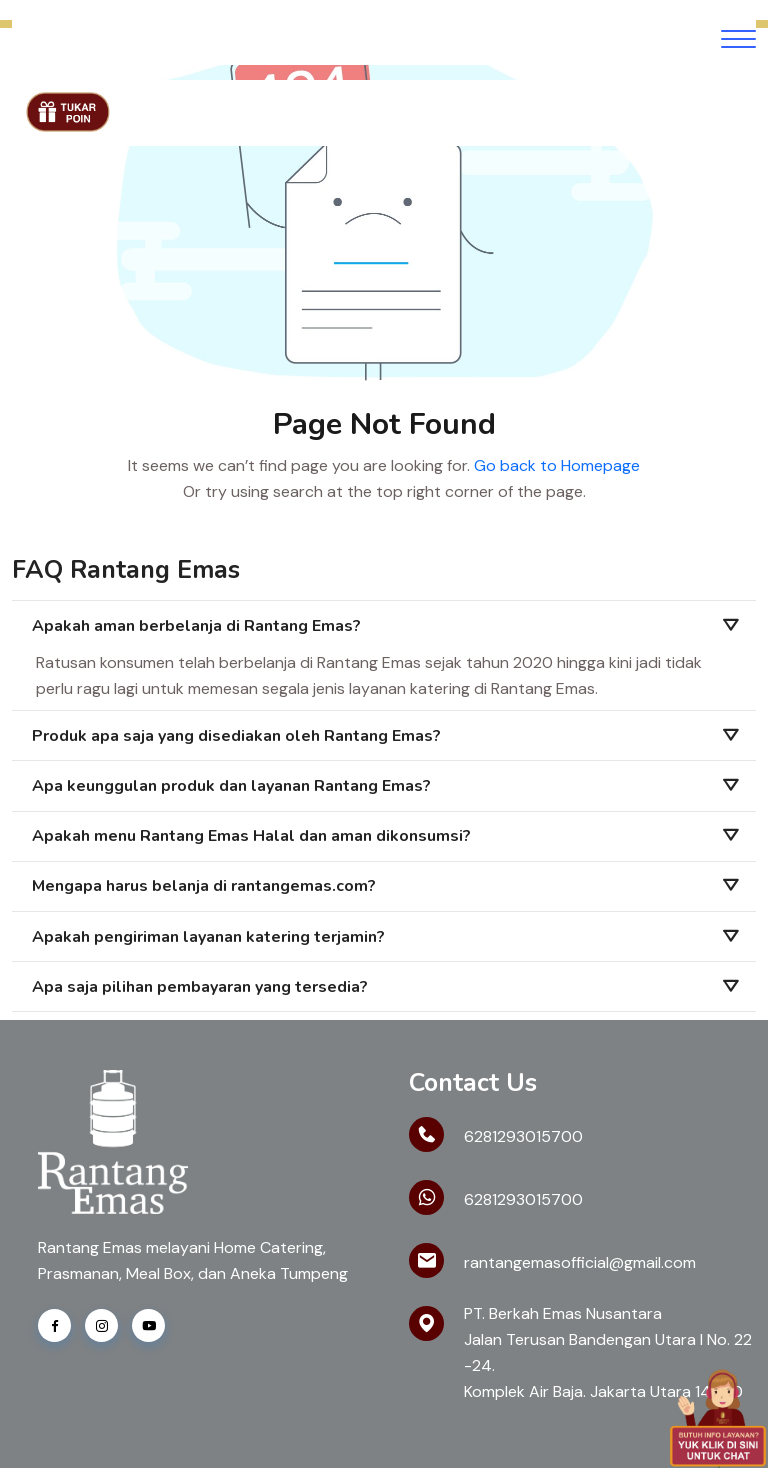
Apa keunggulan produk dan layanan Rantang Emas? (231, 786)
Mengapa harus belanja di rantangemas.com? (204, 886)
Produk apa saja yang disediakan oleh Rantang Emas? (236, 736)
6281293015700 (523, 1136)
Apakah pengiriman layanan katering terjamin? (208, 937)
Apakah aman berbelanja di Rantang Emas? (196, 626)
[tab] (384, 625)
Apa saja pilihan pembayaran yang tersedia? (200, 987)
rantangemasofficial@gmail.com (580, 1262)
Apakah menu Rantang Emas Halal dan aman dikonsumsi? (251, 836)
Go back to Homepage (557, 465)
